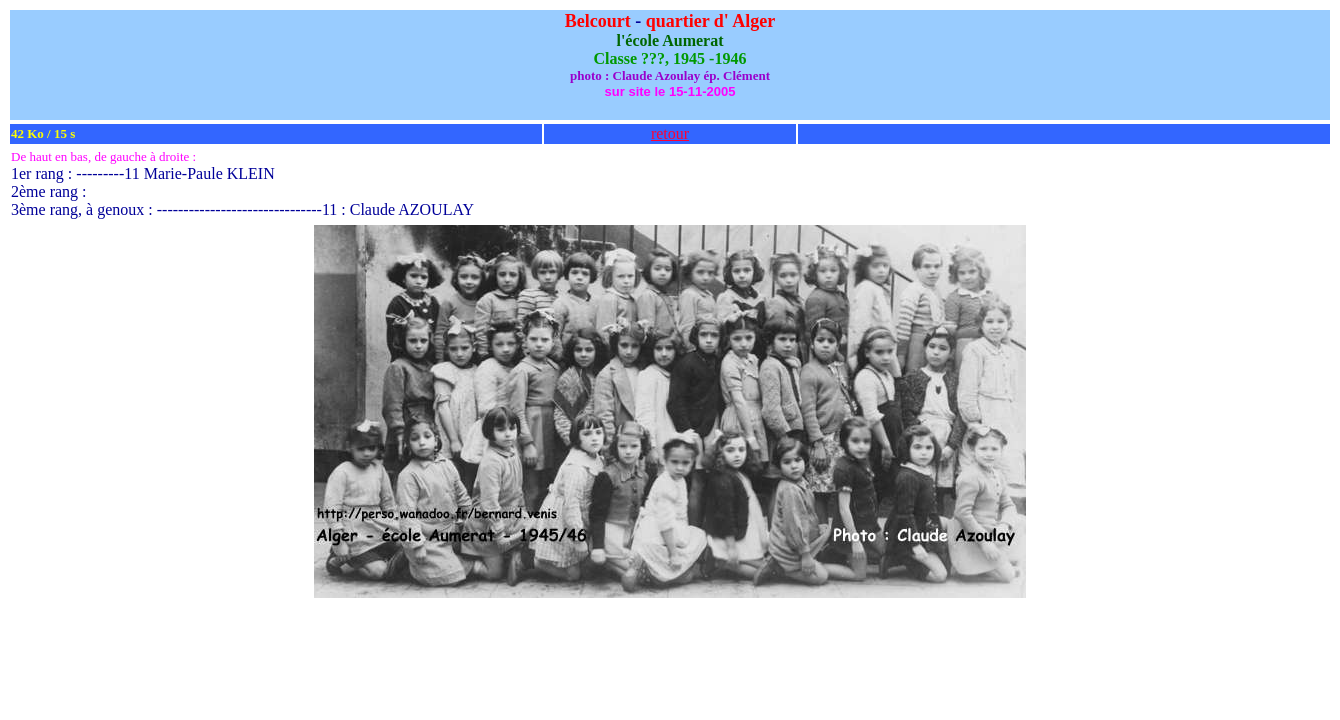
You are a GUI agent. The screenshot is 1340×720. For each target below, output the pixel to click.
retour (670, 133)
